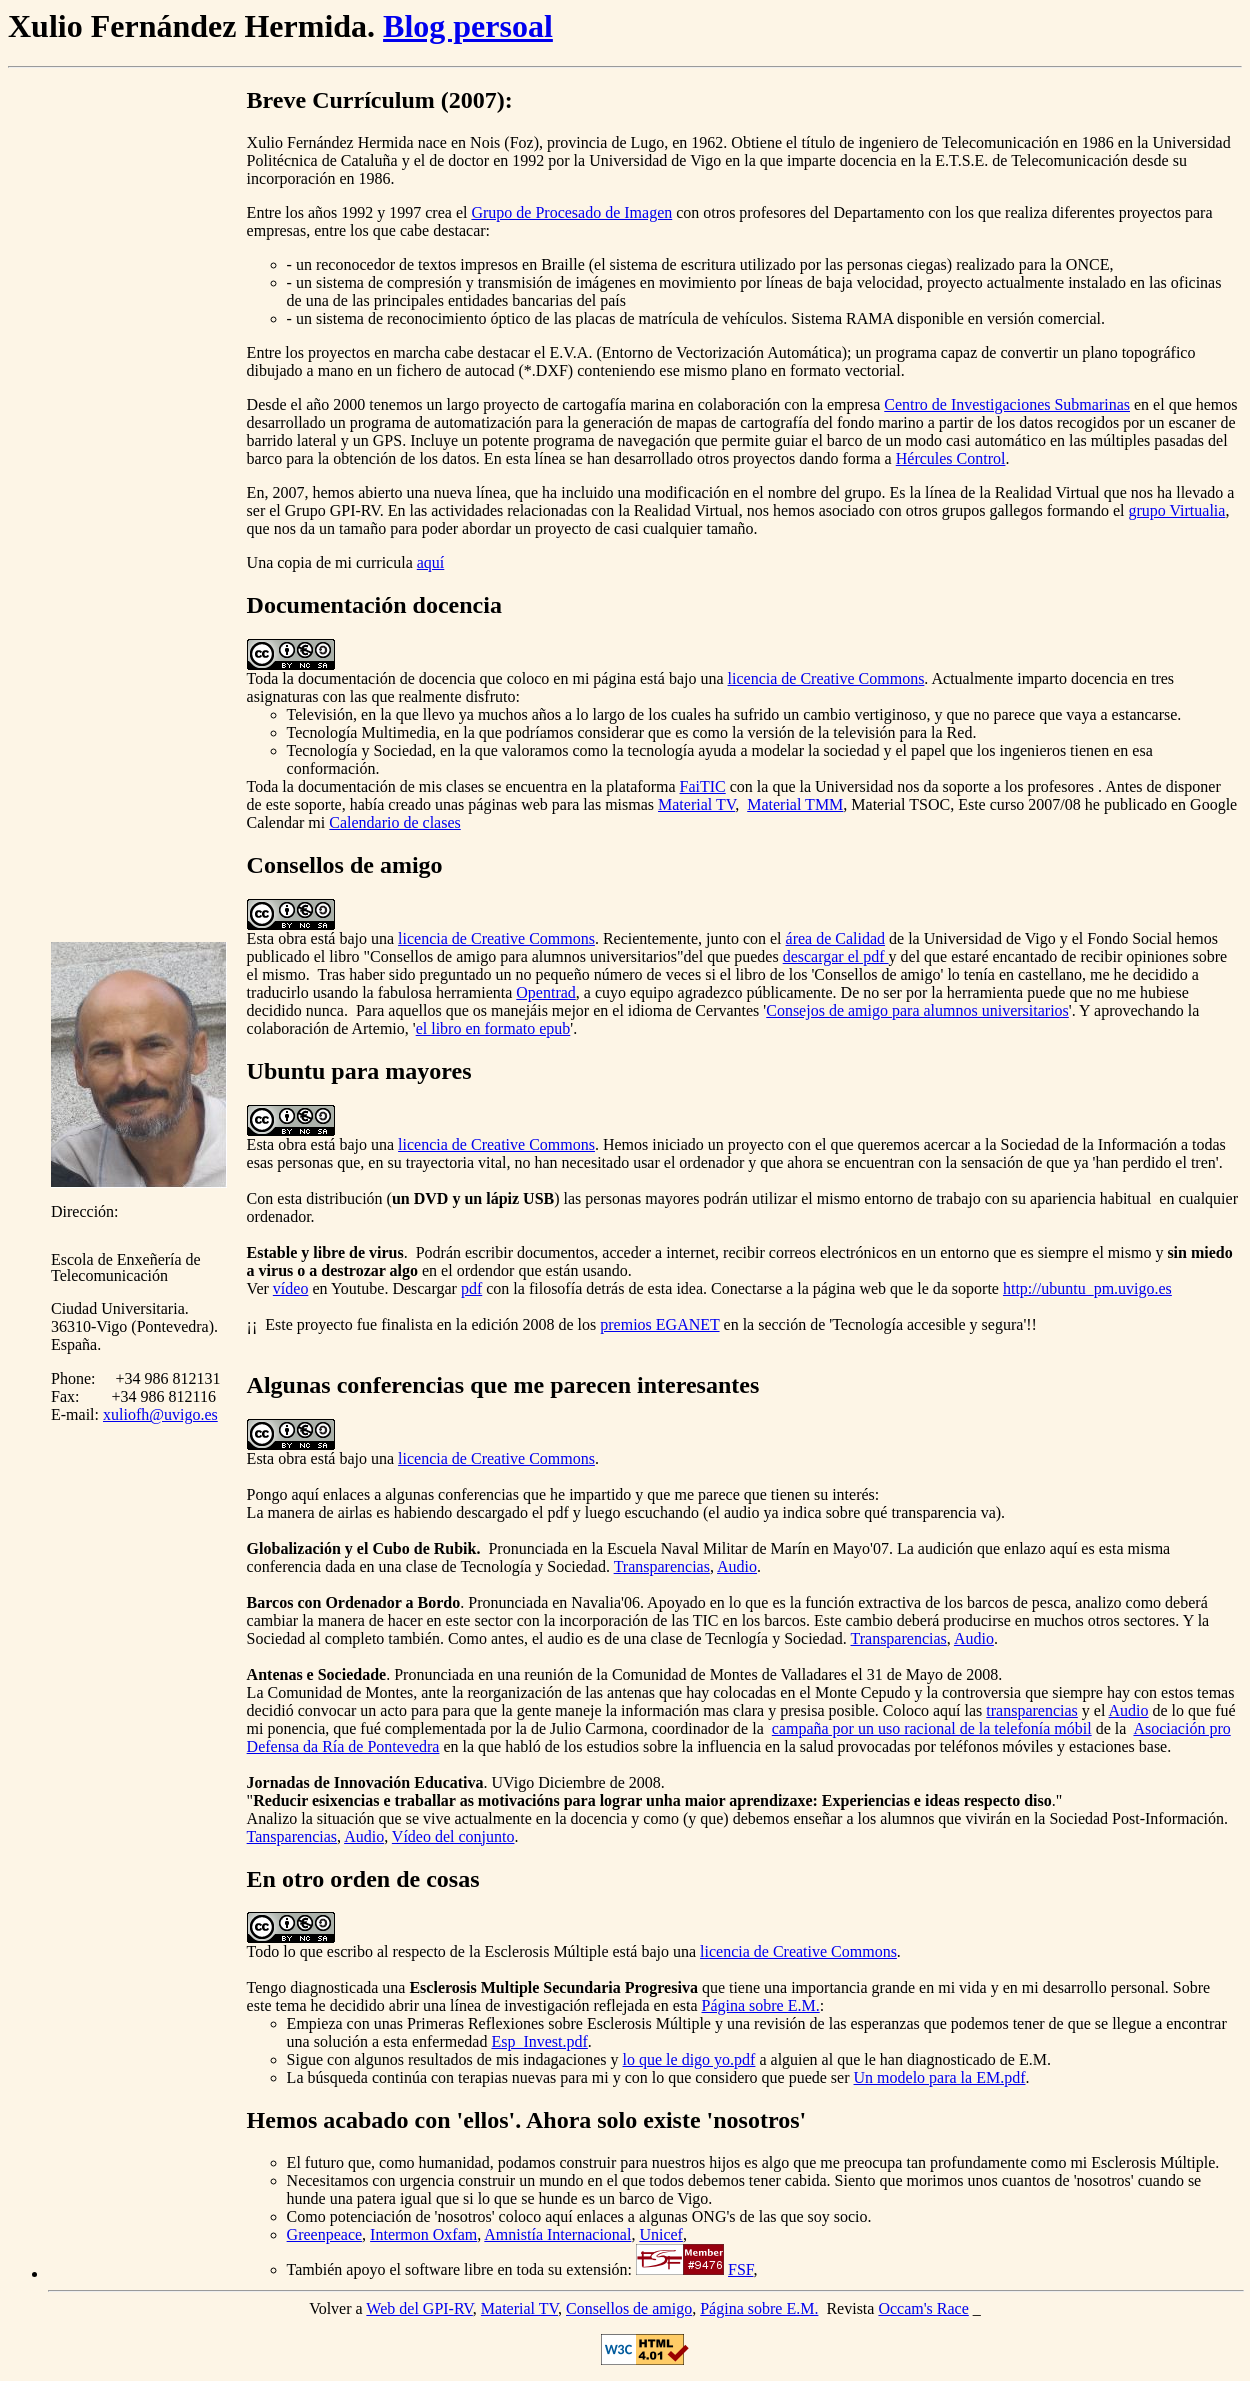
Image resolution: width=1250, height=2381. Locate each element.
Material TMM (795, 804)
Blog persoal (468, 26)
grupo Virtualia (1176, 510)
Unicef (661, 2234)
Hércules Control (951, 458)
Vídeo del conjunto (453, 1836)
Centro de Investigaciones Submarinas (1007, 404)
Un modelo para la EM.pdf (940, 2077)
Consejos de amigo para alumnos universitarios (917, 1010)
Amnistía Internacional (557, 2234)
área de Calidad (836, 938)
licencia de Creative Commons (826, 678)
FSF (740, 2269)
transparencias (1032, 1710)
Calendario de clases (395, 822)
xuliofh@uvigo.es (160, 1414)
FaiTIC (703, 786)
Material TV (696, 804)
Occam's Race (923, 2308)
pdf (471, 1288)
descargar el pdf (836, 956)
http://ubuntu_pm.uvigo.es (1087, 1288)
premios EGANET (659, 1324)
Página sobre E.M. (761, 2005)
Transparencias (662, 1566)
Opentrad (546, 992)
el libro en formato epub (493, 1028)
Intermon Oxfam (423, 2234)
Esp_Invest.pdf (539, 2041)
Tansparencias (292, 1836)
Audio (737, 1566)
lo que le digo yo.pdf (689, 2059)
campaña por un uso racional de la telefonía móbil (932, 1728)
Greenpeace (325, 2234)
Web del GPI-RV (419, 2308)
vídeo (291, 1288)
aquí (431, 562)
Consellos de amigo (629, 2308)
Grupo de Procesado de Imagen (571, 212)
